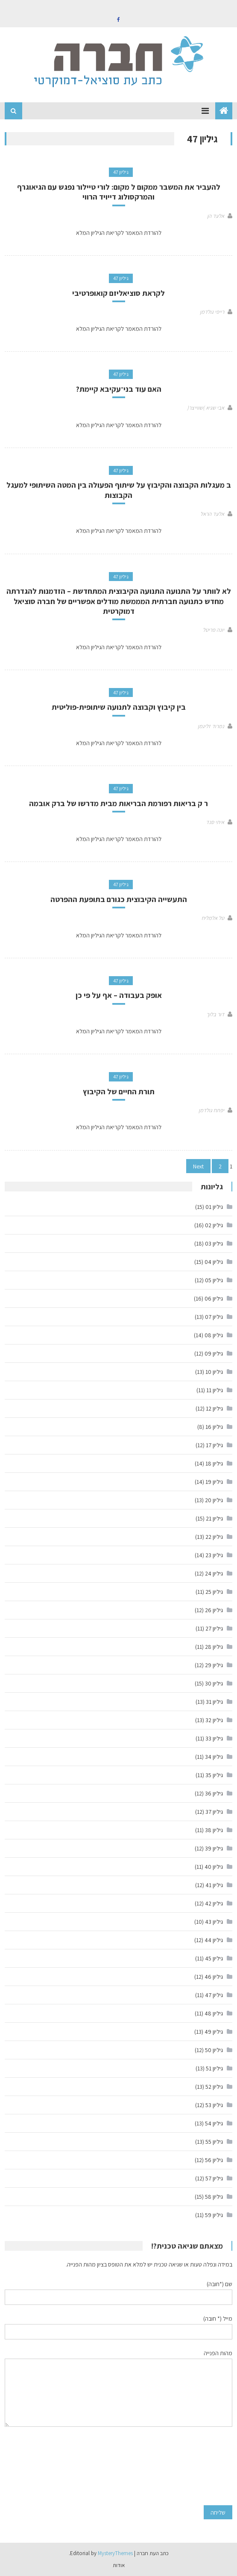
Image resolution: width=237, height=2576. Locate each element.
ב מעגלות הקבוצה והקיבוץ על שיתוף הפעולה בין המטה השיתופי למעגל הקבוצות (118, 490)
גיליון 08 (214, 1335)
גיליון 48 (214, 2013)
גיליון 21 (214, 1518)
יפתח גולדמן (211, 1110)
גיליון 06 (214, 1298)
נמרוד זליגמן (211, 726)
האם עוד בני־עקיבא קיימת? (118, 389)
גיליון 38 (214, 1830)
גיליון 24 (214, 1573)
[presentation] (197, 2466)
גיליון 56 (214, 2160)
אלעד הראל (212, 514)
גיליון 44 (214, 1940)
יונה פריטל (213, 629)
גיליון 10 (214, 1372)
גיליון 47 (121, 172)
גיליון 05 (214, 1280)
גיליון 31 (214, 1702)
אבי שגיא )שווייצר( (205, 407)
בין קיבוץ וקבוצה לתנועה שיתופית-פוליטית (119, 707)
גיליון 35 (214, 1775)
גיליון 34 (214, 1757)
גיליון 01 (214, 1207)
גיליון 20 (214, 1500)
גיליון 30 (214, 1683)
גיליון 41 (214, 1885)
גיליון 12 (214, 1408)
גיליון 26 (214, 1610)
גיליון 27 (214, 1628)
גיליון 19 (214, 1482)
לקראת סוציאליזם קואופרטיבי (118, 293)
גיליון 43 (214, 1921)
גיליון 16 (214, 1427)
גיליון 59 (214, 2215)
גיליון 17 (214, 1445)
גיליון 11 (214, 1390)
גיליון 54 (214, 2123)
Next (198, 1166)
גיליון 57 (214, 2178)
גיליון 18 (214, 1463)
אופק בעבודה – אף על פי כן (119, 995)
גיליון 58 (214, 2196)
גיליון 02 (214, 1225)
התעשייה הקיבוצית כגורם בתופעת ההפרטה (118, 899)
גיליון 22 (214, 1537)
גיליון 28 (214, 1647)
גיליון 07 (214, 1317)
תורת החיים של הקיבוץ (119, 1091)
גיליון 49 (214, 2031)
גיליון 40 (214, 1867)
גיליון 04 (214, 1262)
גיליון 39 (214, 1848)
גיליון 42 (214, 1903)
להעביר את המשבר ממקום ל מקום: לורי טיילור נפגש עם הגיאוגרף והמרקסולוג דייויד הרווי (118, 192)
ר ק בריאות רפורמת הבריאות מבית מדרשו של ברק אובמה (118, 803)
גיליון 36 (214, 1793)
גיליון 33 (214, 1738)
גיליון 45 (214, 1958)
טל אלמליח (213, 918)
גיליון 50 (214, 2050)
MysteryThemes (115, 2553)
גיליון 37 (214, 1812)
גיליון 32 (214, 1720)
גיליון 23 (214, 1555)
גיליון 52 (214, 2086)
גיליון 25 (214, 1592)
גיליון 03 (214, 1243)
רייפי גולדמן (212, 311)
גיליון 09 (214, 1353)
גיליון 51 (214, 2068)
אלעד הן (215, 216)
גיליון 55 (214, 2141)
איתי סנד (215, 822)
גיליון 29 (214, 1665)
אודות (119, 2565)
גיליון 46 (214, 1976)
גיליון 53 (214, 2105)
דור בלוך (215, 1014)
